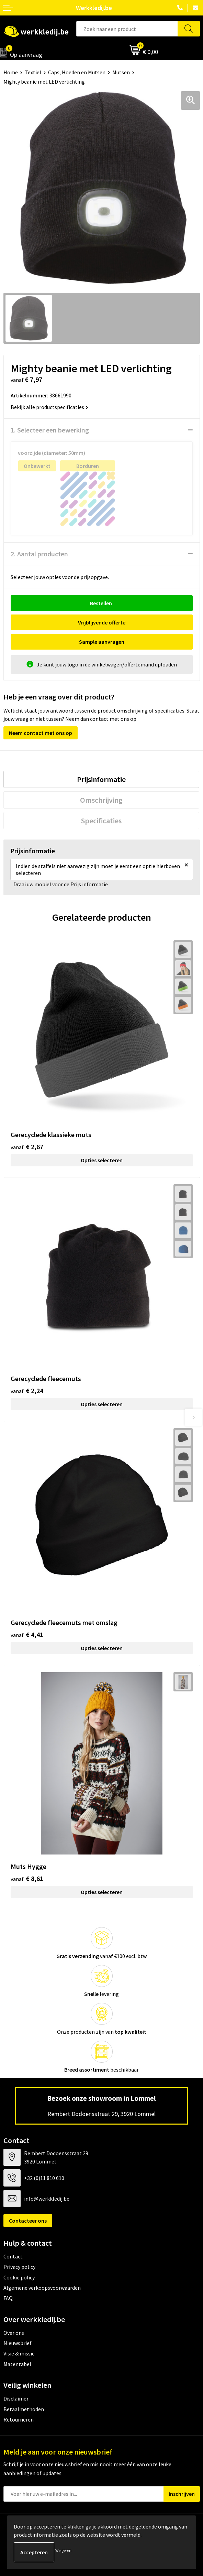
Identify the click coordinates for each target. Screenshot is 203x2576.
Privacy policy (19, 2266)
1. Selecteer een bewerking (50, 430)
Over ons (13, 2332)
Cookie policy (19, 2277)
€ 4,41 (27, 1634)
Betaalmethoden (23, 2409)
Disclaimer (16, 2398)
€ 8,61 (27, 1878)
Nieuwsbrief (17, 2343)
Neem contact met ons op (40, 732)
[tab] (101, 779)
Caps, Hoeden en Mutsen (76, 72)
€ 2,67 (27, 1146)
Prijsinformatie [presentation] (101, 779)
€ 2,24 (27, 1390)
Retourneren (18, 2419)
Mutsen (121, 72)
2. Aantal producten (39, 553)
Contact (13, 2256)
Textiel (33, 72)
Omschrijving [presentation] (101, 800)
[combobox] (127, 28)
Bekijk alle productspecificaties (49, 407)
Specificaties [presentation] (101, 820)
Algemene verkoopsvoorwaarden (42, 2287)
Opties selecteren (102, 1160)
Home (10, 72)
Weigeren (63, 2550)
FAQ (8, 2298)
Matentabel (17, 2364)
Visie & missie (19, 2353)
